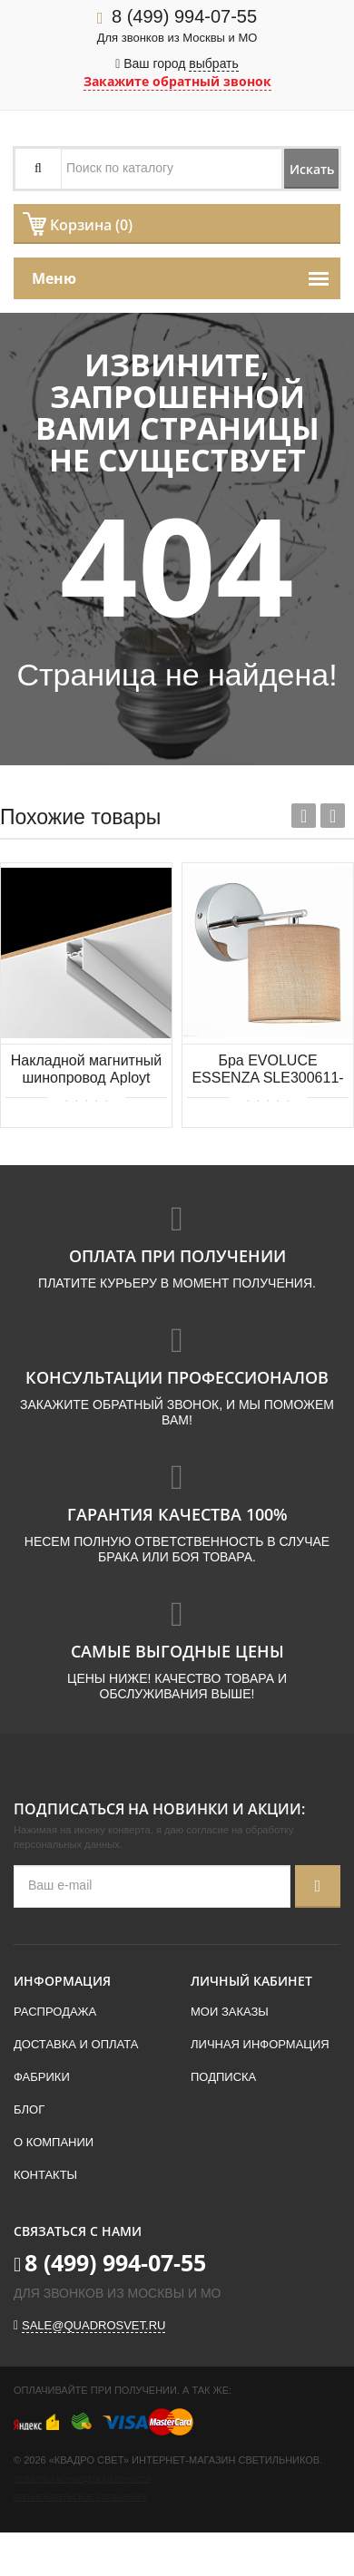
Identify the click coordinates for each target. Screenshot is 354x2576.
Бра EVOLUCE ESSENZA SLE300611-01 (267, 1070)
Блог (29, 2109)
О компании (53, 2142)
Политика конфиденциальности (82, 2479)
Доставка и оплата (76, 2044)
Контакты (45, 2175)
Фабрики (42, 2077)
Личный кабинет (251, 1980)
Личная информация (260, 2044)
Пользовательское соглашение (81, 2497)
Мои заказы (230, 2011)
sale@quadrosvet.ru (93, 2325)
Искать (312, 169)
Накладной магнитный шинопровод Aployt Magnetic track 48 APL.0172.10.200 (86, 1070)
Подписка (223, 2077)
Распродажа (55, 2011)
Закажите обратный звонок (177, 81)
